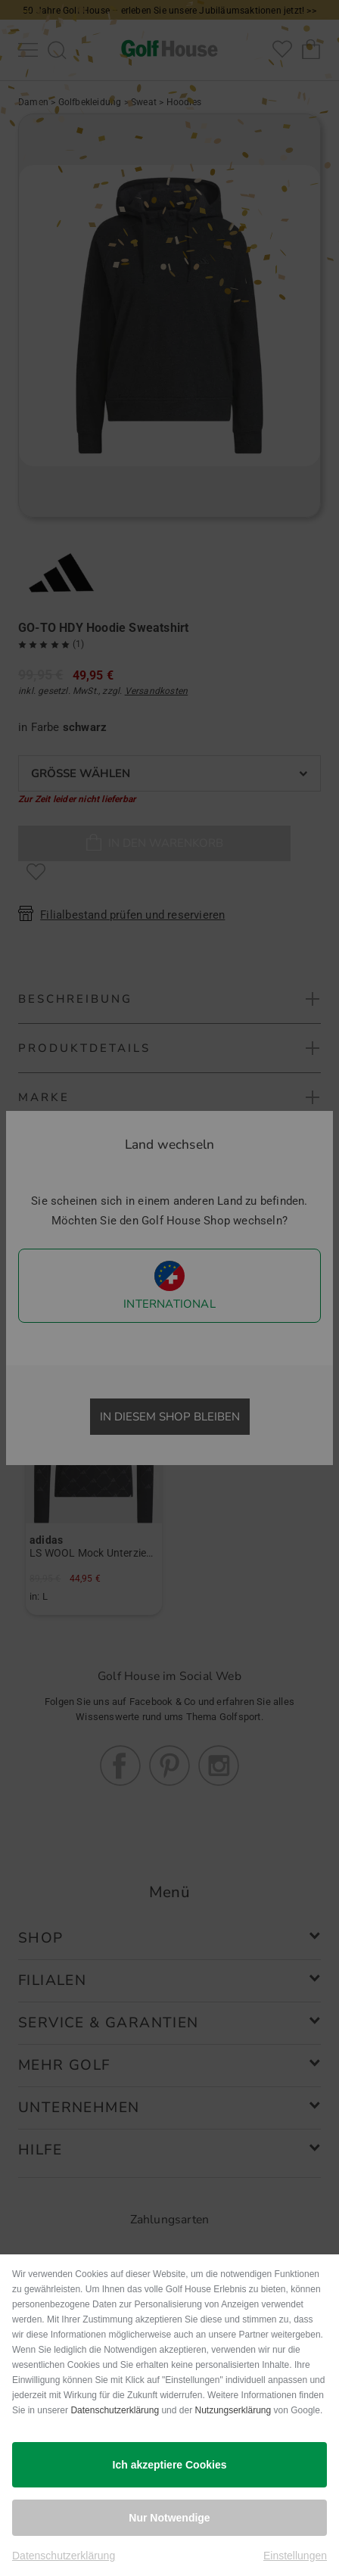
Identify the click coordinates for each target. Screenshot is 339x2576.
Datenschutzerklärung (114, 2410)
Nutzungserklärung (232, 2410)
